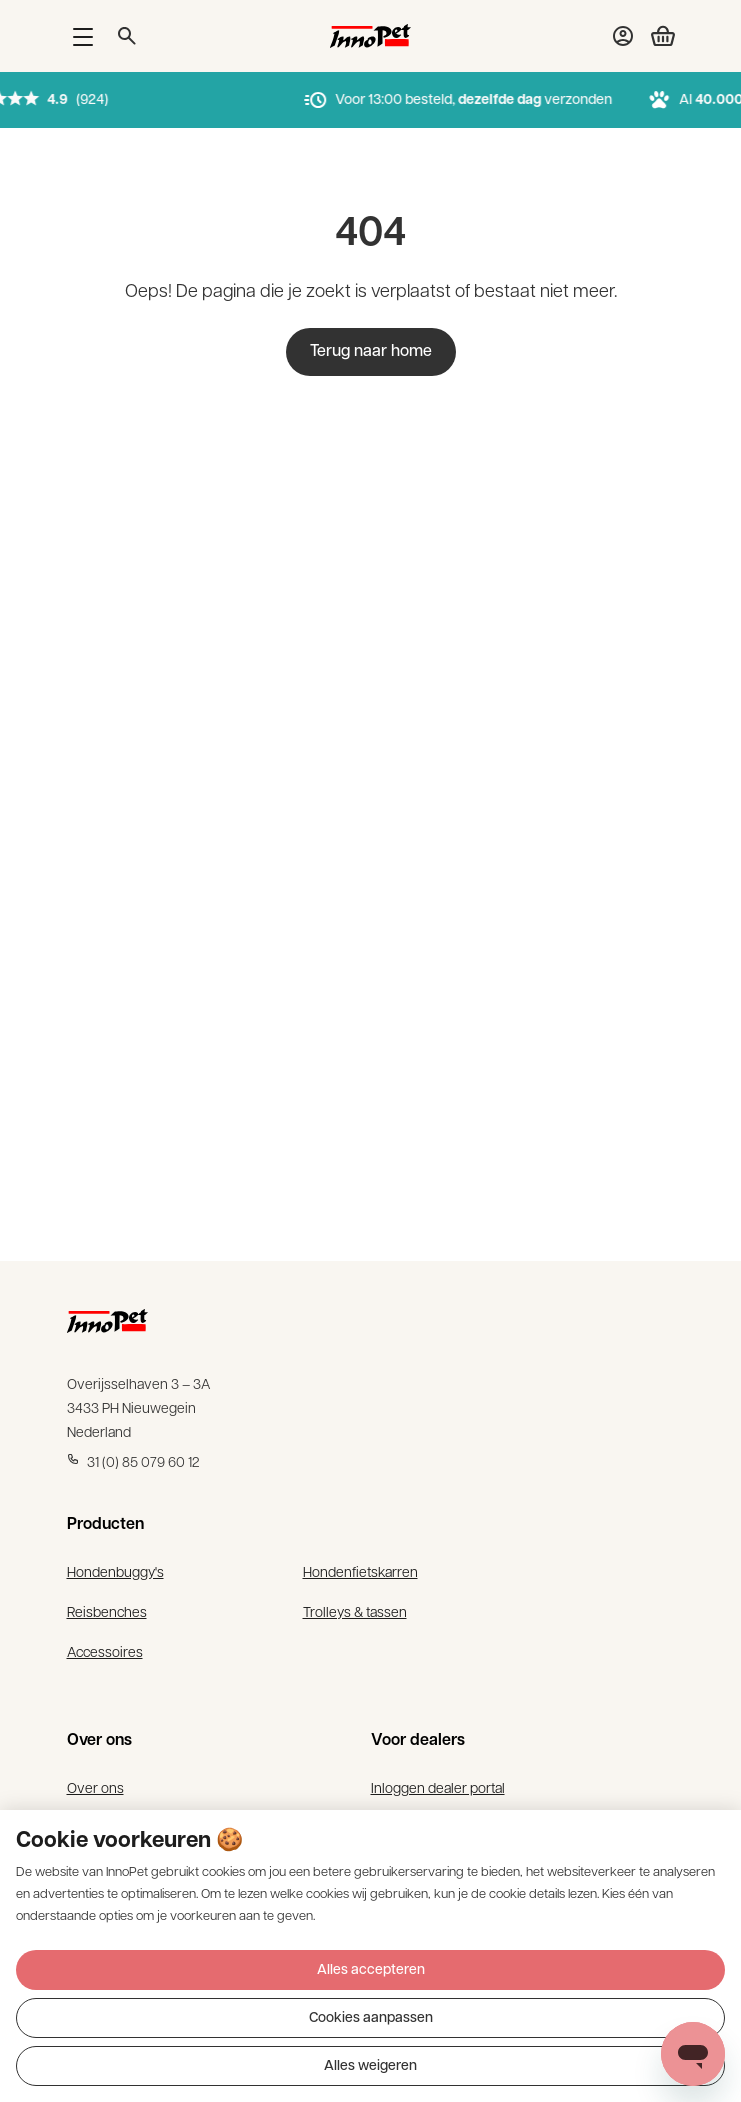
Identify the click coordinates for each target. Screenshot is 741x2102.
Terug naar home (371, 352)
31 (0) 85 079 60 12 (133, 1461)
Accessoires (105, 1651)
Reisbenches (107, 1611)
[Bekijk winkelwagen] (655, 36)
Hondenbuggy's (115, 1571)
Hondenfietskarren (360, 1571)
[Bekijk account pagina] (623, 36)
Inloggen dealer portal (438, 1787)
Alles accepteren (371, 1970)
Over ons (95, 1787)
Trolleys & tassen (355, 1611)
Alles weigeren (370, 2066)
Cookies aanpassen (371, 2018)
